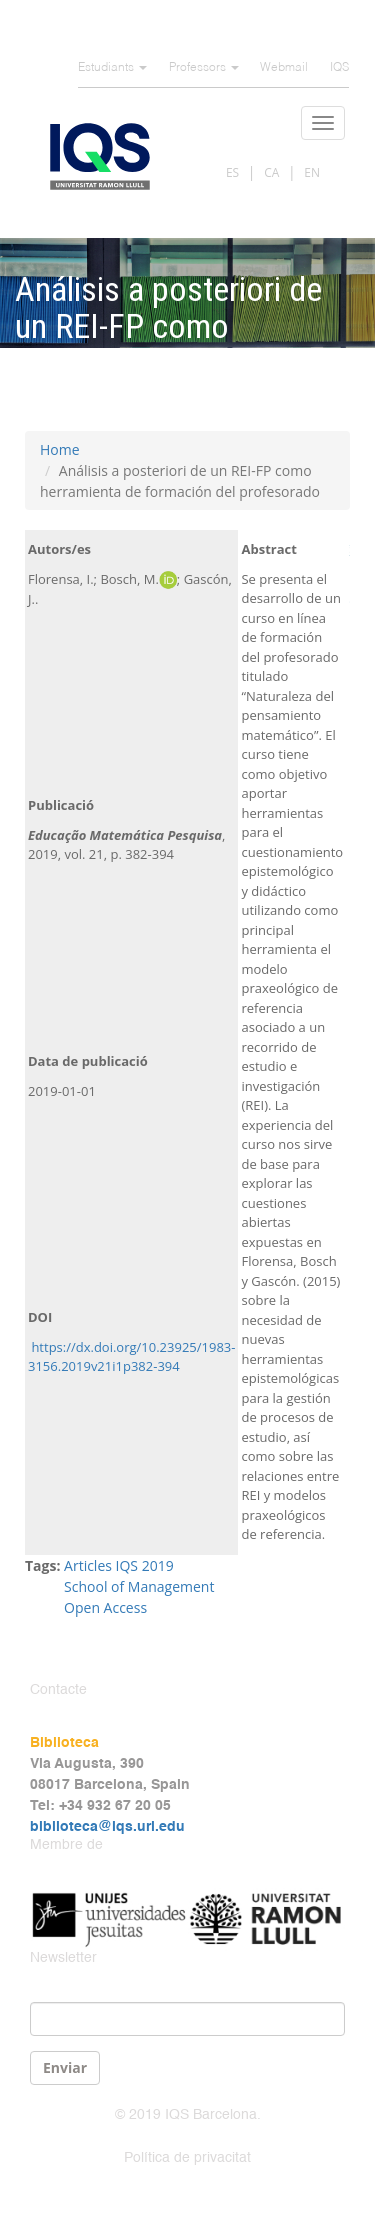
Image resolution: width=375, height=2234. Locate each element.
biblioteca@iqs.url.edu (107, 1827)
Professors (204, 68)
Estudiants (112, 68)
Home (60, 449)
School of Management (139, 1586)
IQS (339, 68)
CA (271, 172)
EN (312, 172)
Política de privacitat (187, 2158)
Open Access (105, 1607)
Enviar (65, 2067)
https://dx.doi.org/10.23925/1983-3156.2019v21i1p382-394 (131, 1357)
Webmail (284, 68)
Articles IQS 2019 (119, 1565)
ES (232, 172)
